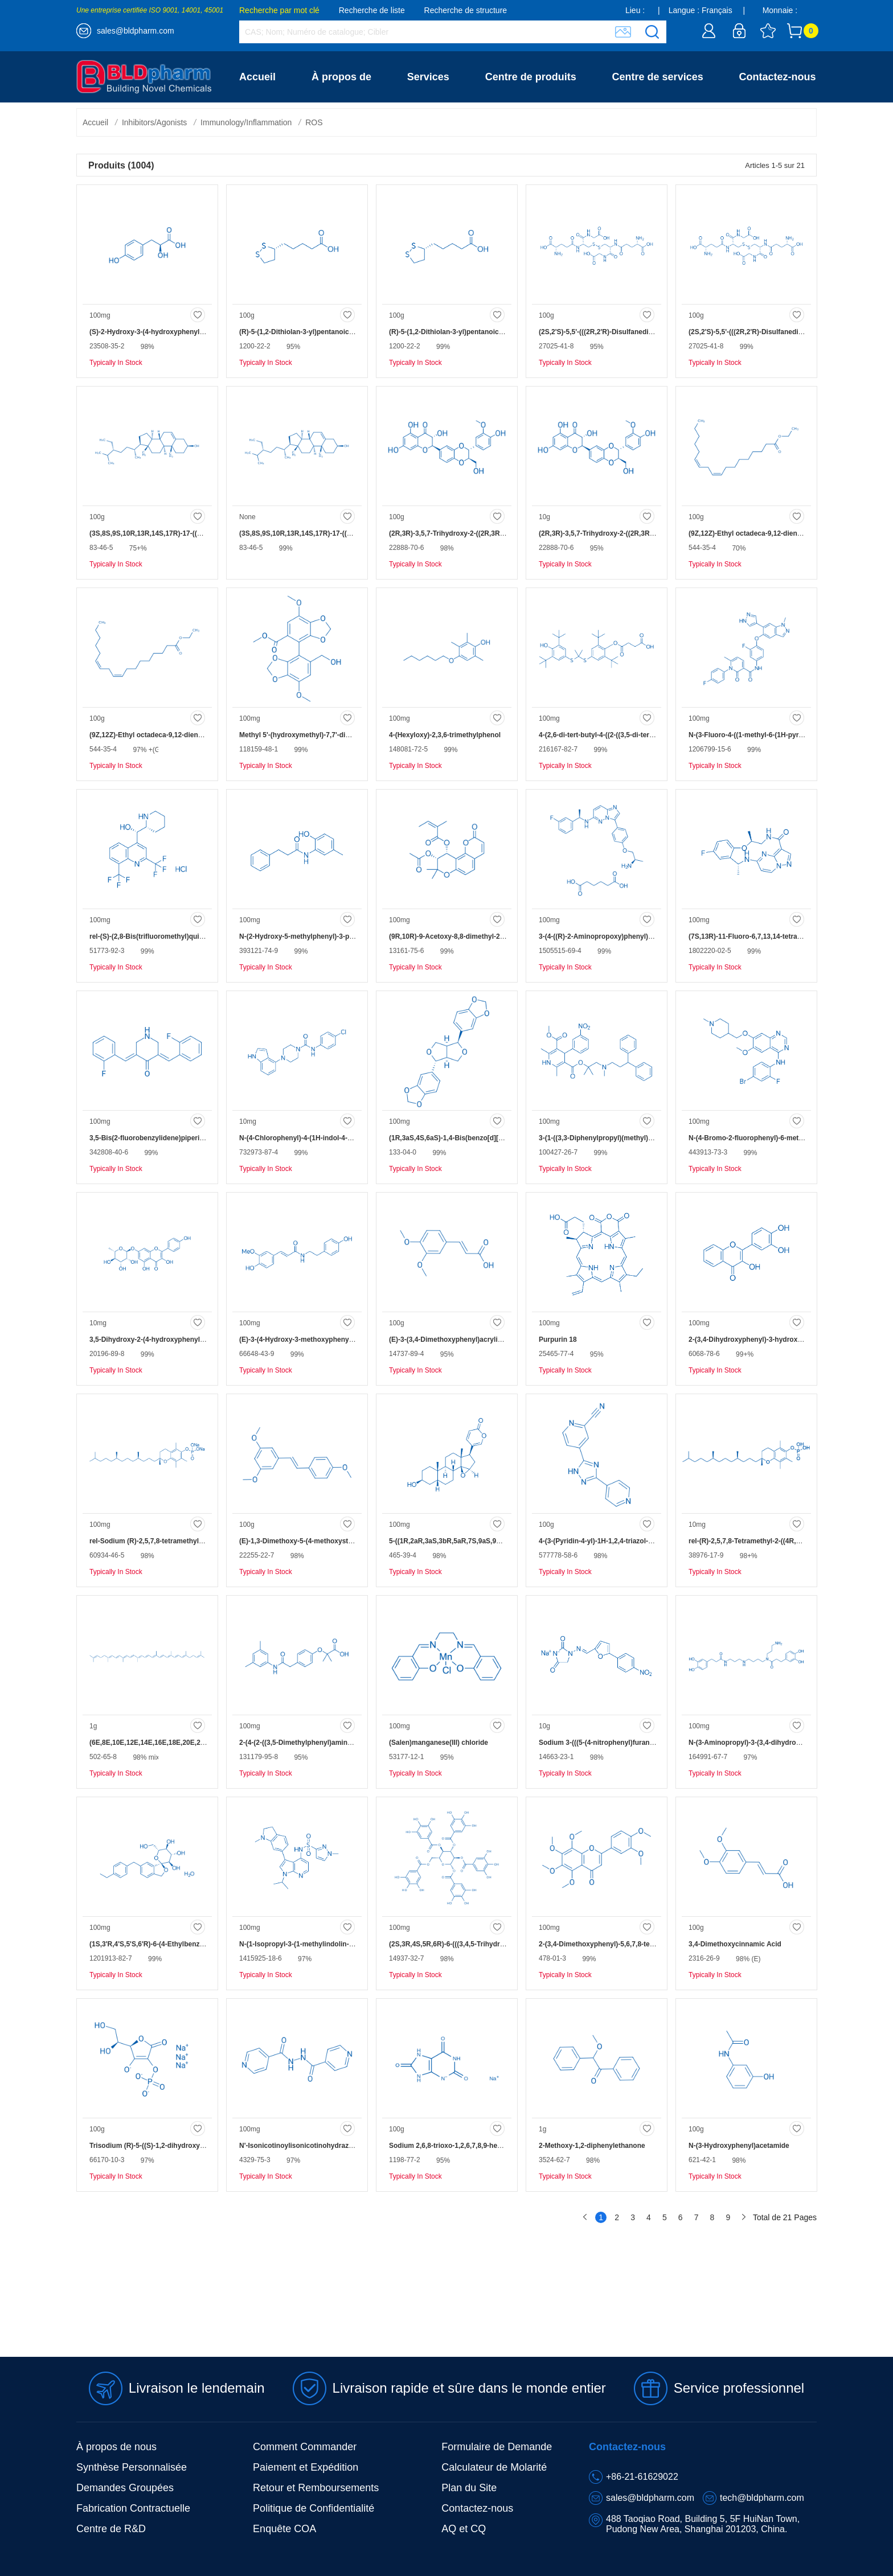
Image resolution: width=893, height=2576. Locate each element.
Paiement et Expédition (305, 2467)
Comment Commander (305, 2446)
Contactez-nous (777, 77)
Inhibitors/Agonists (154, 122)
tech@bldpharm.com (762, 2498)
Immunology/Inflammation (246, 122)
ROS (313, 122)
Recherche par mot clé (279, 10)
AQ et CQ (463, 2528)
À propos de (341, 77)
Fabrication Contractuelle (133, 2508)
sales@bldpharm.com (135, 30)
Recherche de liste (372, 10)
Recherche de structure (465, 10)
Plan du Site (469, 2487)
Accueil (257, 77)
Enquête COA (284, 2528)
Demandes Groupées (125, 2487)
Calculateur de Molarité (494, 2467)
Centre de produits (530, 77)
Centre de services (657, 77)
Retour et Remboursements (316, 2487)
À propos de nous (116, 2446)
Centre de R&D (111, 2528)
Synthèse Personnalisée (131, 2467)
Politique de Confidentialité (313, 2508)
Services (428, 77)
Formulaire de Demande (496, 2446)
